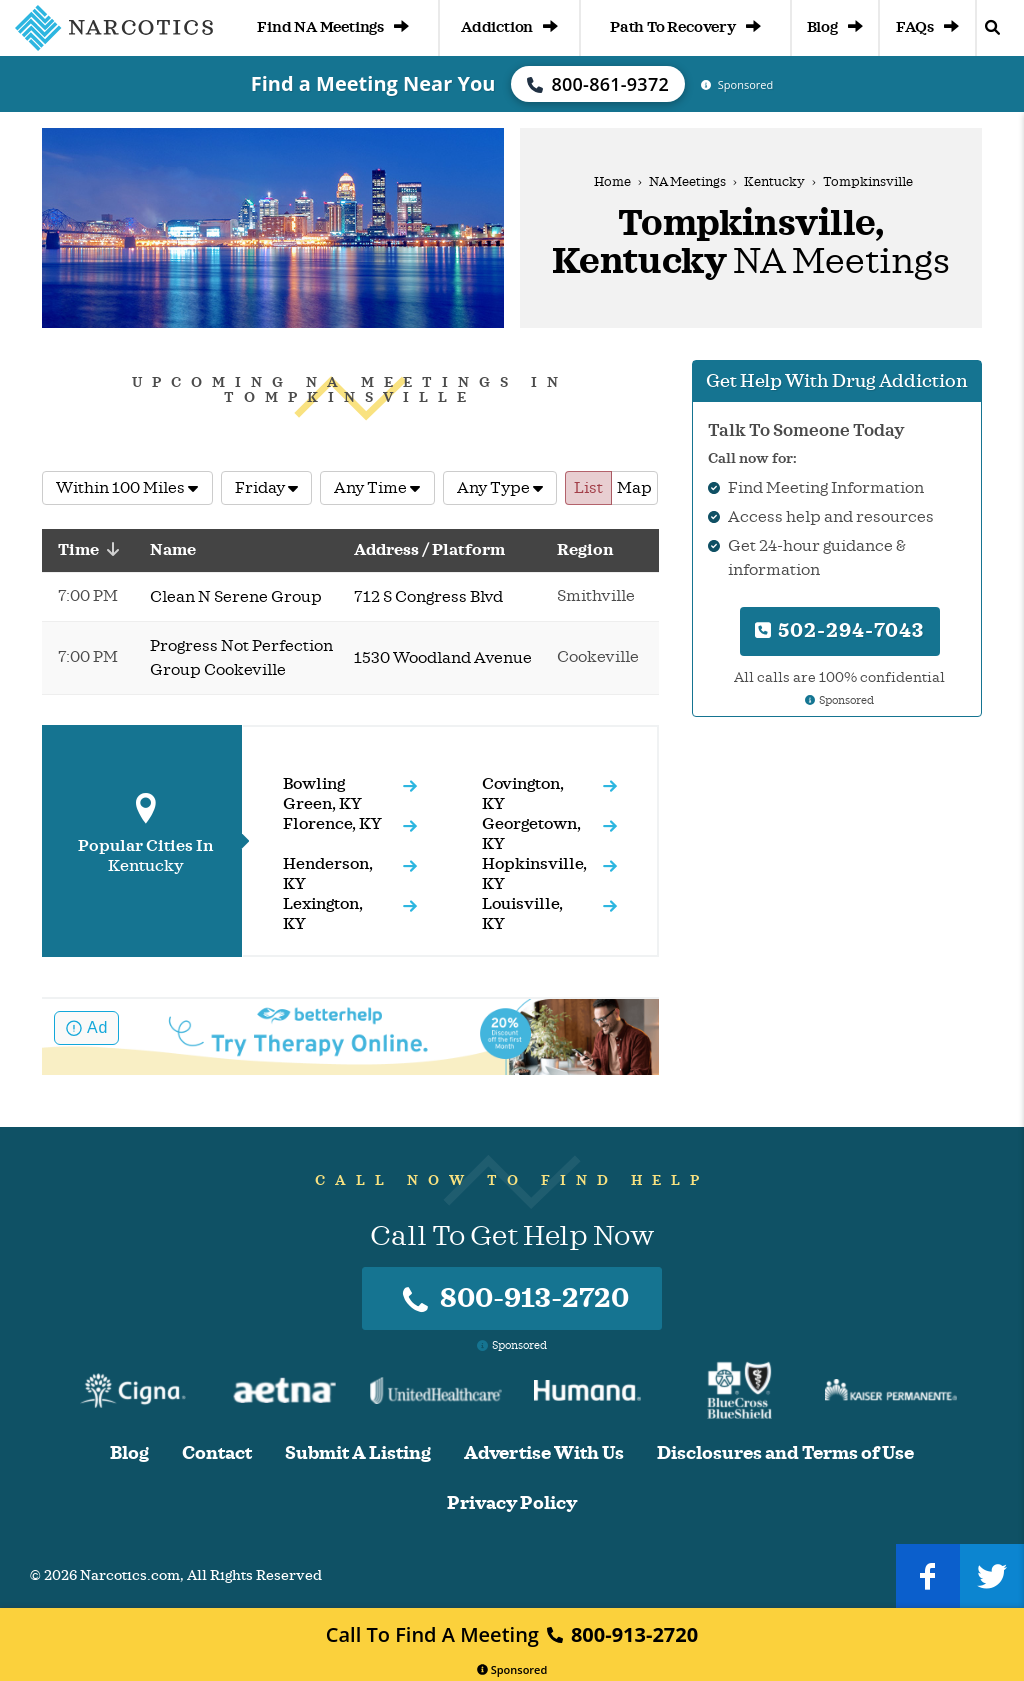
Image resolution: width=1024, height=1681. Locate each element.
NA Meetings (687, 182)
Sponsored (512, 1669)
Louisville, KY (522, 914)
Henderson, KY (328, 874)
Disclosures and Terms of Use (785, 1453)
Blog (835, 27)
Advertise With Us (544, 1453)
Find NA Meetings (333, 27)
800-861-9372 (598, 84)
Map (634, 488)
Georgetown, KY (531, 834)
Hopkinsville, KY (534, 874)
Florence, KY (332, 824)
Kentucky (774, 182)
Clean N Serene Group (236, 597)
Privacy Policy (512, 1503)
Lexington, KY (323, 914)
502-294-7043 (839, 630)
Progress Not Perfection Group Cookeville (241, 658)
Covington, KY (523, 794)
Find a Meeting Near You (373, 83)
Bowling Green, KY (322, 794)
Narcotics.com (130, 1575)
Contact (217, 1453)
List (588, 488)
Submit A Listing (358, 1453)
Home (612, 182)
